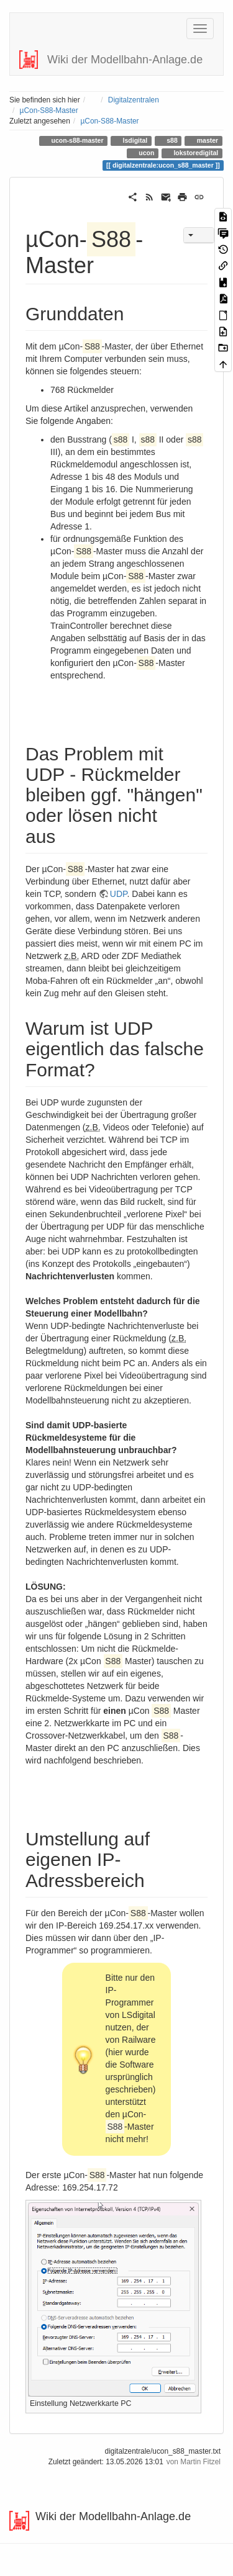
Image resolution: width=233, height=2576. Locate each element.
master (206, 140)
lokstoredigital (195, 152)
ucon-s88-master (77, 140)
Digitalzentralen (133, 100)
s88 (171, 140)
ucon (145, 152)
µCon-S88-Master (49, 110)
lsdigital (134, 140)
